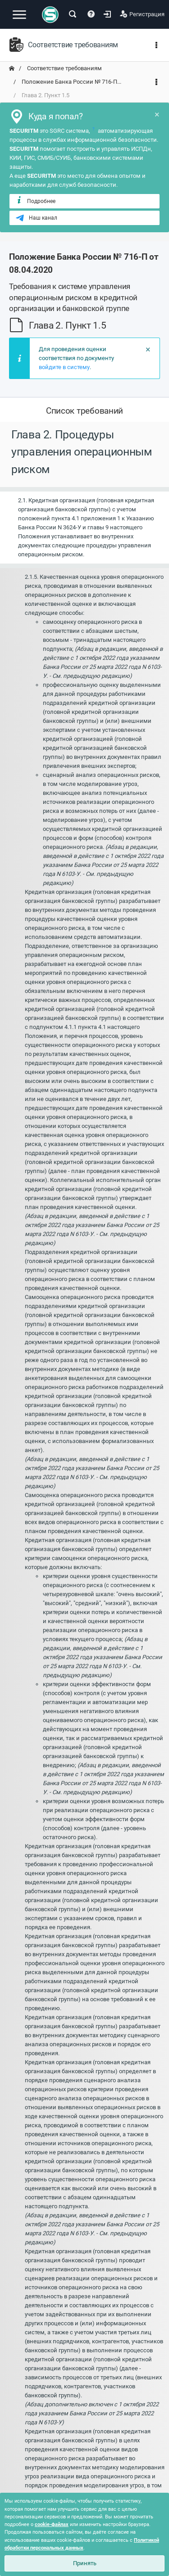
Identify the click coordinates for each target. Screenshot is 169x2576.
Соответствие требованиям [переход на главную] (64, 68)
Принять (84, 2563)
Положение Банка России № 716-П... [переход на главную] (70, 81)
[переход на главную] (11, 68)
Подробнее (35, 200)
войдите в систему (64, 367)
